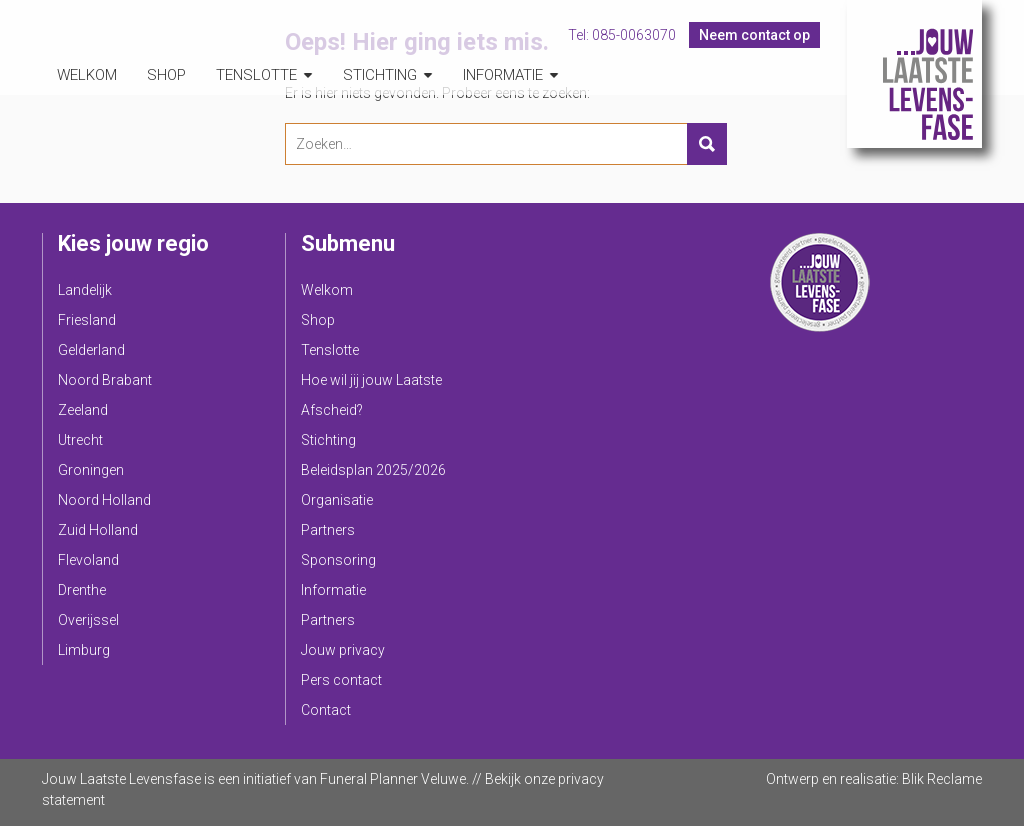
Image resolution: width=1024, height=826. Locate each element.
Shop (166, 75)
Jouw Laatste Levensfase (914, 74)
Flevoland (88, 560)
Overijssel (88, 620)
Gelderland (91, 350)
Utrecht (80, 440)
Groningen (91, 470)
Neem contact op (754, 35)
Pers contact (341, 680)
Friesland (87, 320)
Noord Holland (104, 500)
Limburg (84, 650)
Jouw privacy (343, 650)
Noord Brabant (105, 380)
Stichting (380, 75)
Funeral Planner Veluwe (393, 779)
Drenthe (82, 590)
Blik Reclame (942, 779)
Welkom (87, 75)
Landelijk (85, 290)
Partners (328, 530)
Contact (326, 710)
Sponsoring (338, 560)
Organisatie (337, 500)
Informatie (503, 75)
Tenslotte (256, 75)
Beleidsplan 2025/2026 (373, 470)
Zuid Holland (98, 530)
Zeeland (83, 410)
